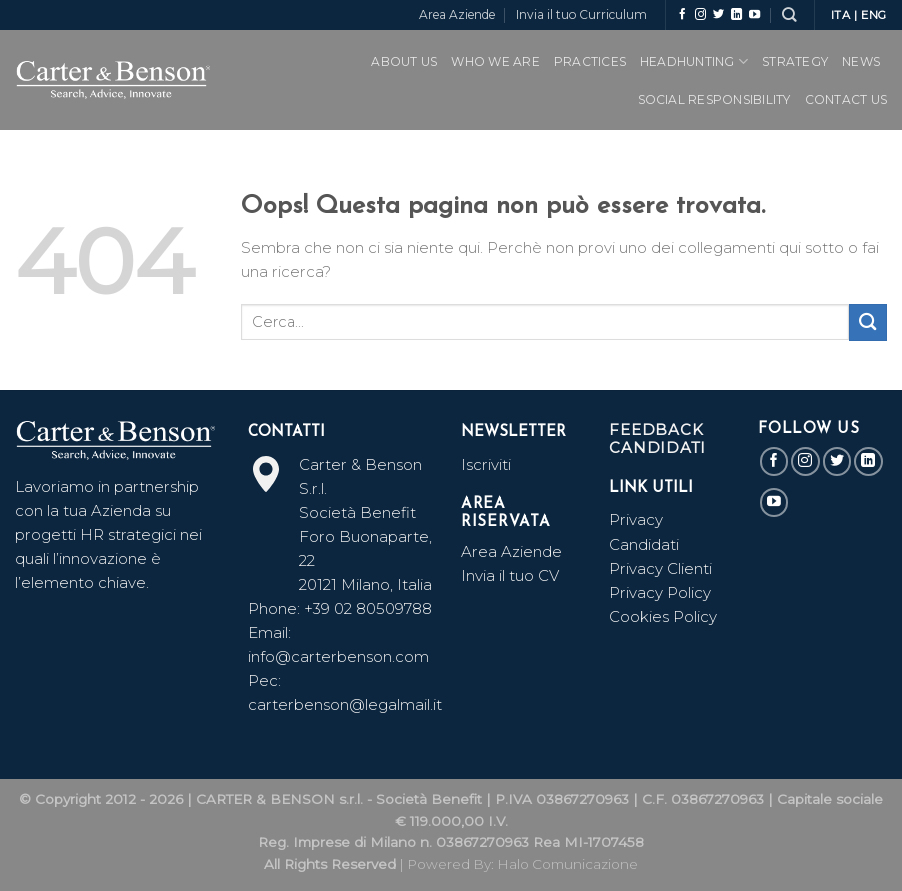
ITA (841, 15)
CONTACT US (846, 99)
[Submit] (868, 322)
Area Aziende (457, 14)
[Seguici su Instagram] (700, 15)
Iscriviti (486, 464)
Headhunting (694, 61)
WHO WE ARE (495, 61)
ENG (874, 15)
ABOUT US (404, 61)
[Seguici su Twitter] (718, 15)
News (861, 61)
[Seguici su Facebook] (682, 15)
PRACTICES (590, 61)
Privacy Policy (660, 592)
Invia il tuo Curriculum (581, 14)
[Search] (789, 14)
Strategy (795, 61)
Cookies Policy (663, 616)
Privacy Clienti (660, 568)
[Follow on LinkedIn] (736, 15)
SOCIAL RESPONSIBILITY (714, 99)
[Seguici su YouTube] (754, 15)
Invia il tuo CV (510, 575)
